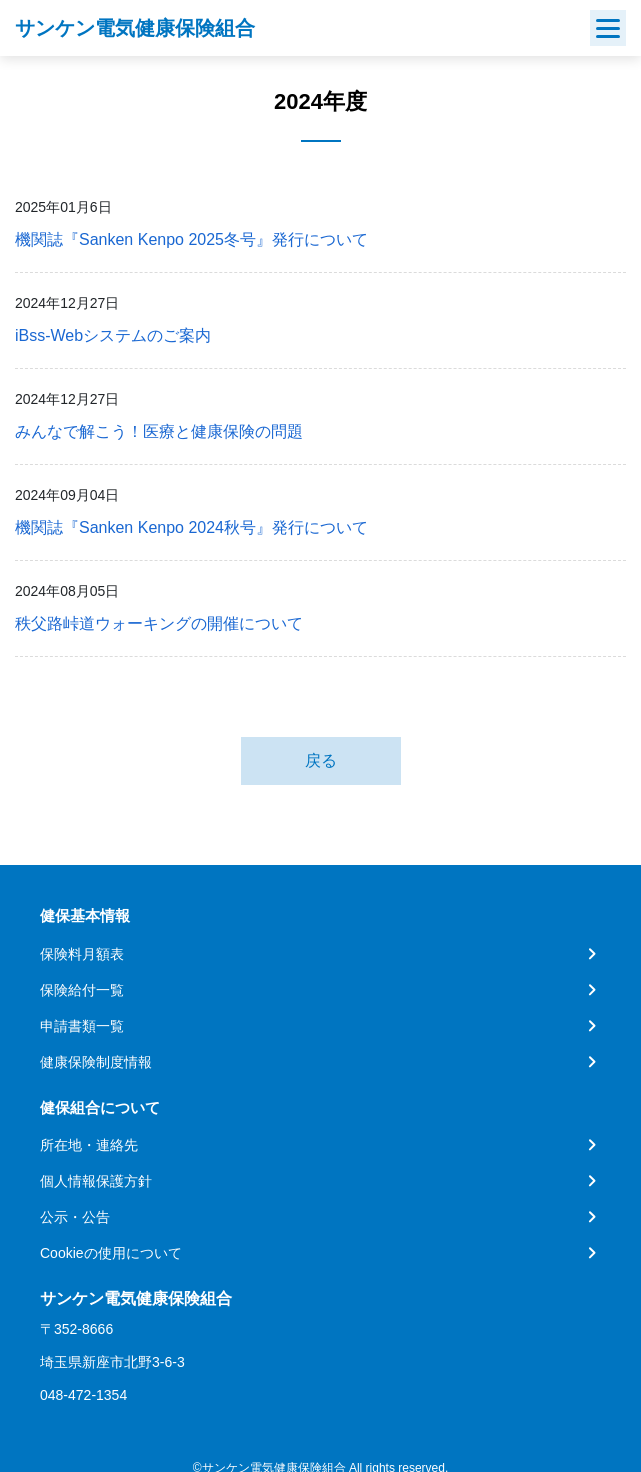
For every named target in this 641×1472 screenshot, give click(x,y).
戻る (321, 760)
